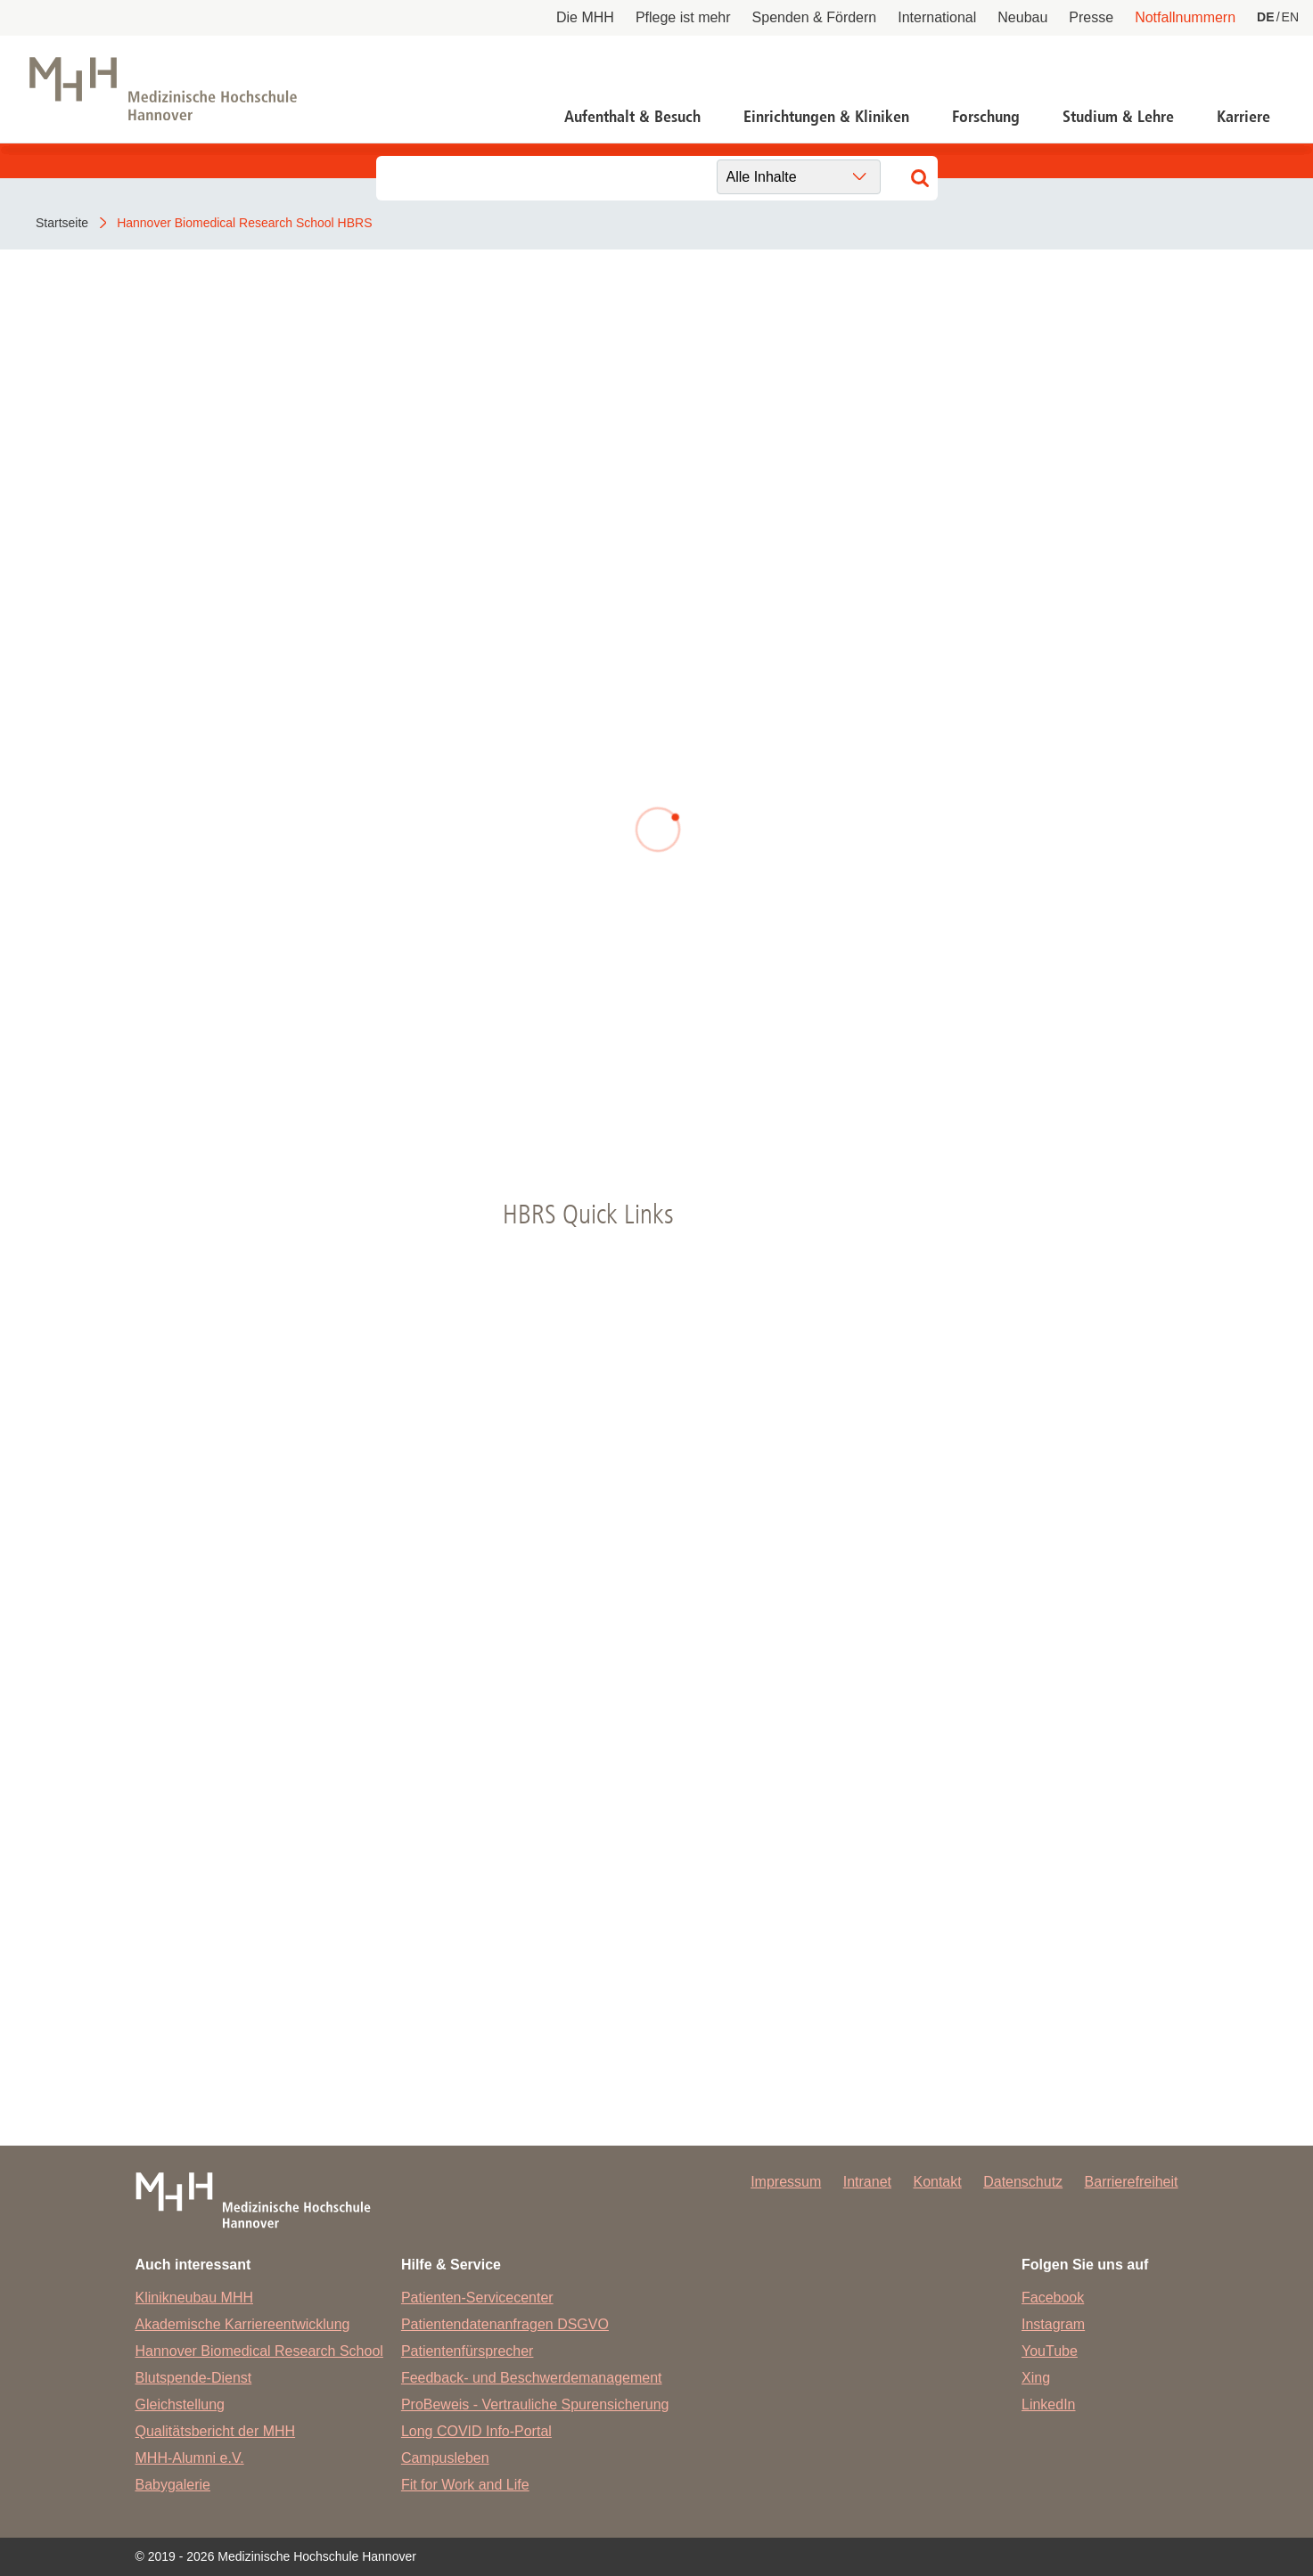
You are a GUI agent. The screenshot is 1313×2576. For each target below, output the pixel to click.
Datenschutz (1023, 2181)
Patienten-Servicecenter (477, 2297)
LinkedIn (1049, 2404)
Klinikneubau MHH (194, 2297)
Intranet (867, 2181)
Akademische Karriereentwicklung (242, 2324)
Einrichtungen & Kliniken (826, 117)
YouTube (1050, 2351)
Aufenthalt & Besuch (632, 117)
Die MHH (585, 17)
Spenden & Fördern (814, 17)
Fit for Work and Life (465, 2484)
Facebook (1053, 2297)
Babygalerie (173, 2484)
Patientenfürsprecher (467, 2351)
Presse (1091, 17)
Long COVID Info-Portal (476, 2431)
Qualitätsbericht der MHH (215, 2431)
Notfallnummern (1185, 17)
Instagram (1053, 2324)
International (937, 17)
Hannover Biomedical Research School (259, 2351)
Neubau (1022, 17)
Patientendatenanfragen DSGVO (505, 2324)
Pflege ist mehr (683, 17)
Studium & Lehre (1118, 117)
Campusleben (445, 2458)
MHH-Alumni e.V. (189, 2458)
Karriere (1243, 117)
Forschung (986, 117)
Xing (1036, 2377)
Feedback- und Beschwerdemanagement (531, 2377)
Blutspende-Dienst (193, 2377)
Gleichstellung (180, 2404)
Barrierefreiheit (1131, 2181)
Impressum (786, 2181)
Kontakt (937, 2181)
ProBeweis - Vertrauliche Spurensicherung (535, 2404)
